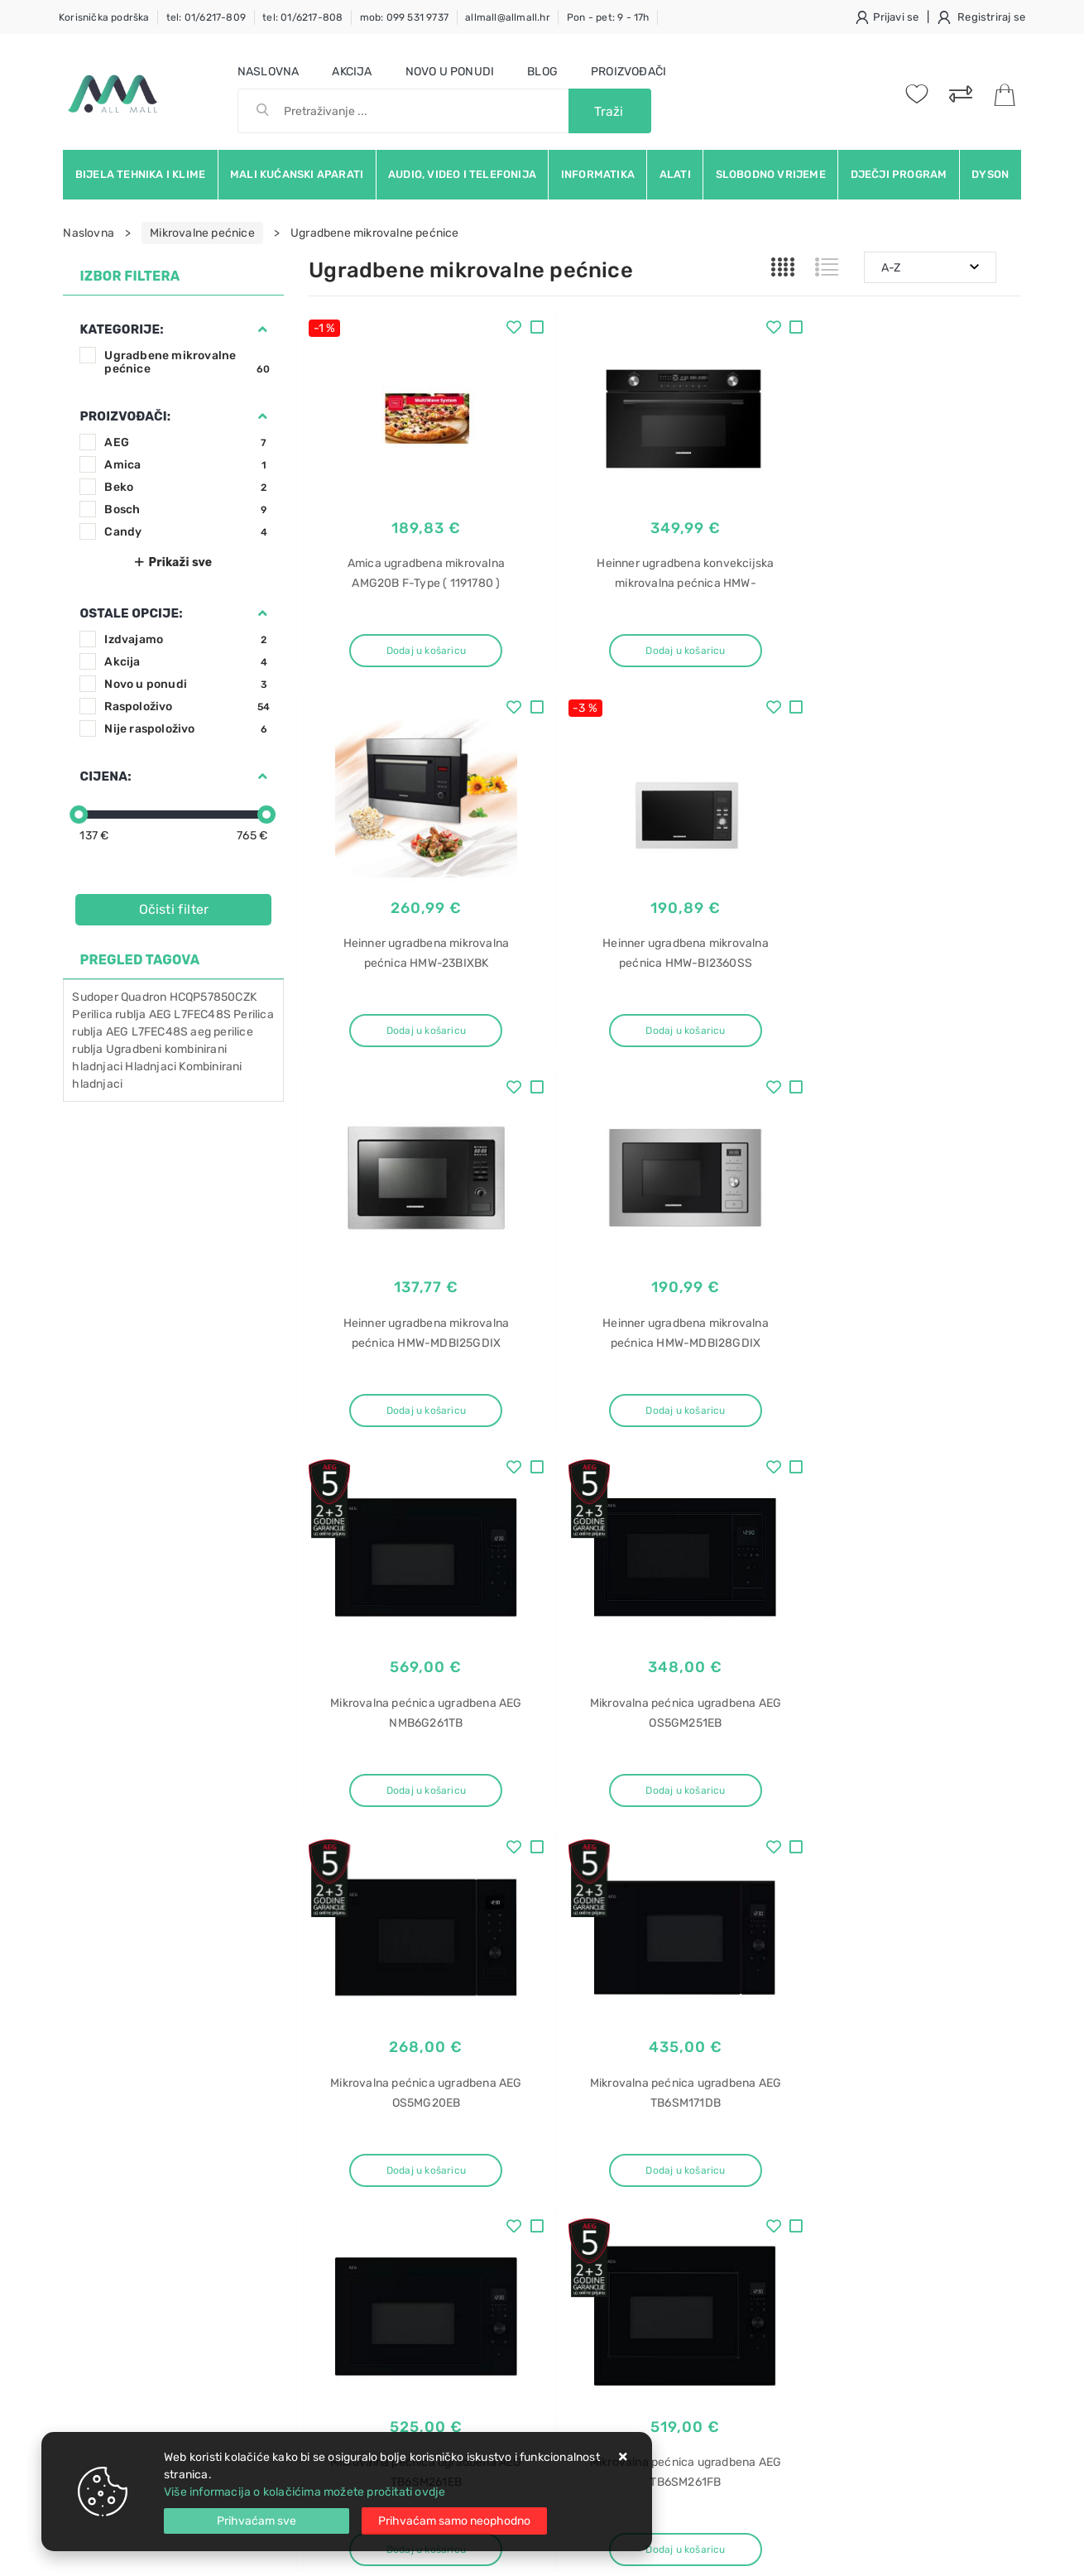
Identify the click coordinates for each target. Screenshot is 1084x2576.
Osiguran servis (350, 2288)
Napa (815, 2393)
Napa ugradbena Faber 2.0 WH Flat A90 (907, 2190)
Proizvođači (628, 72)
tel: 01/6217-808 (302, 17)
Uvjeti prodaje (347, 2139)
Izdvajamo (187, 639)
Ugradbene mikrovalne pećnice (187, 362)
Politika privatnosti (510, 2164)
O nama (480, 2139)
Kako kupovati (347, 2189)
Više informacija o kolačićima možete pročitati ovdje (304, 2492)
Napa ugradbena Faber (863, 2248)
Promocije (488, 2239)
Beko (187, 487)
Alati (675, 174)
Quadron (143, 997)
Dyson (990, 174)
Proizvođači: (124, 416)
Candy (187, 532)
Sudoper (95, 997)
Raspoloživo (187, 706)
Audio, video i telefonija (462, 174)
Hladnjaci (150, 1067)
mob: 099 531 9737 (404, 17)
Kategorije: (121, 329)
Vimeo (952, 1990)
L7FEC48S (160, 1032)
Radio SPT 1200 (843, 2335)
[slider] (79, 814)
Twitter (782, 1990)
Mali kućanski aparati (296, 174)
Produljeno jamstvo (513, 2189)
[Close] (256, 2521)
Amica (187, 465)
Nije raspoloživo (187, 729)
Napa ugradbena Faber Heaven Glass (902, 2219)
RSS (821, 2028)
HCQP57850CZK (213, 997)
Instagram (869, 1990)
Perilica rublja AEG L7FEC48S (151, 1014)
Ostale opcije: (130, 613)
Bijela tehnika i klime (140, 174)
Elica (814, 2422)
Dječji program (899, 174)
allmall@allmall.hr (507, 17)
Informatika (598, 174)
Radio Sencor (837, 2306)
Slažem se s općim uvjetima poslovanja (215, 2055)
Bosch (187, 509)
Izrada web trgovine (972, 2552)
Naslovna (268, 72)
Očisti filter (174, 909)
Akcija (352, 72)
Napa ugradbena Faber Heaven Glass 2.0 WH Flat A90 (902, 2148)
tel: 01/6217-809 (206, 17)
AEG (187, 442)
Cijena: (105, 776)
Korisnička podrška (104, 17)
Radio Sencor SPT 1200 (864, 2277)
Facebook (698, 1990)
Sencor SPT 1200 (848, 2364)
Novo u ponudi (450, 72)
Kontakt (329, 2164)
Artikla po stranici (853, 1868)
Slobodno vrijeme (771, 174)
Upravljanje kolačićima (370, 2313)
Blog (542, 72)
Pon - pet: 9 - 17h (608, 17)
